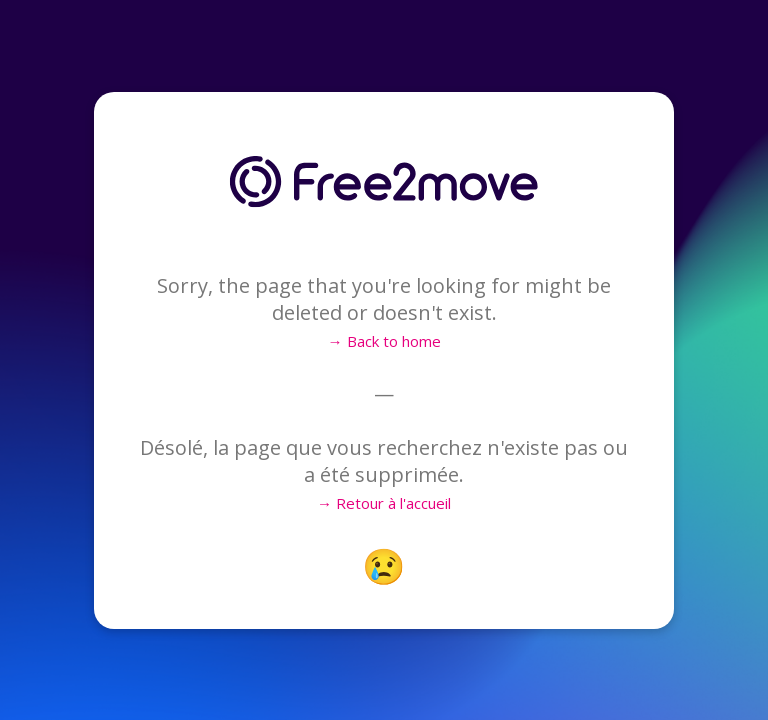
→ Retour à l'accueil (384, 503)
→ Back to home (384, 341)
